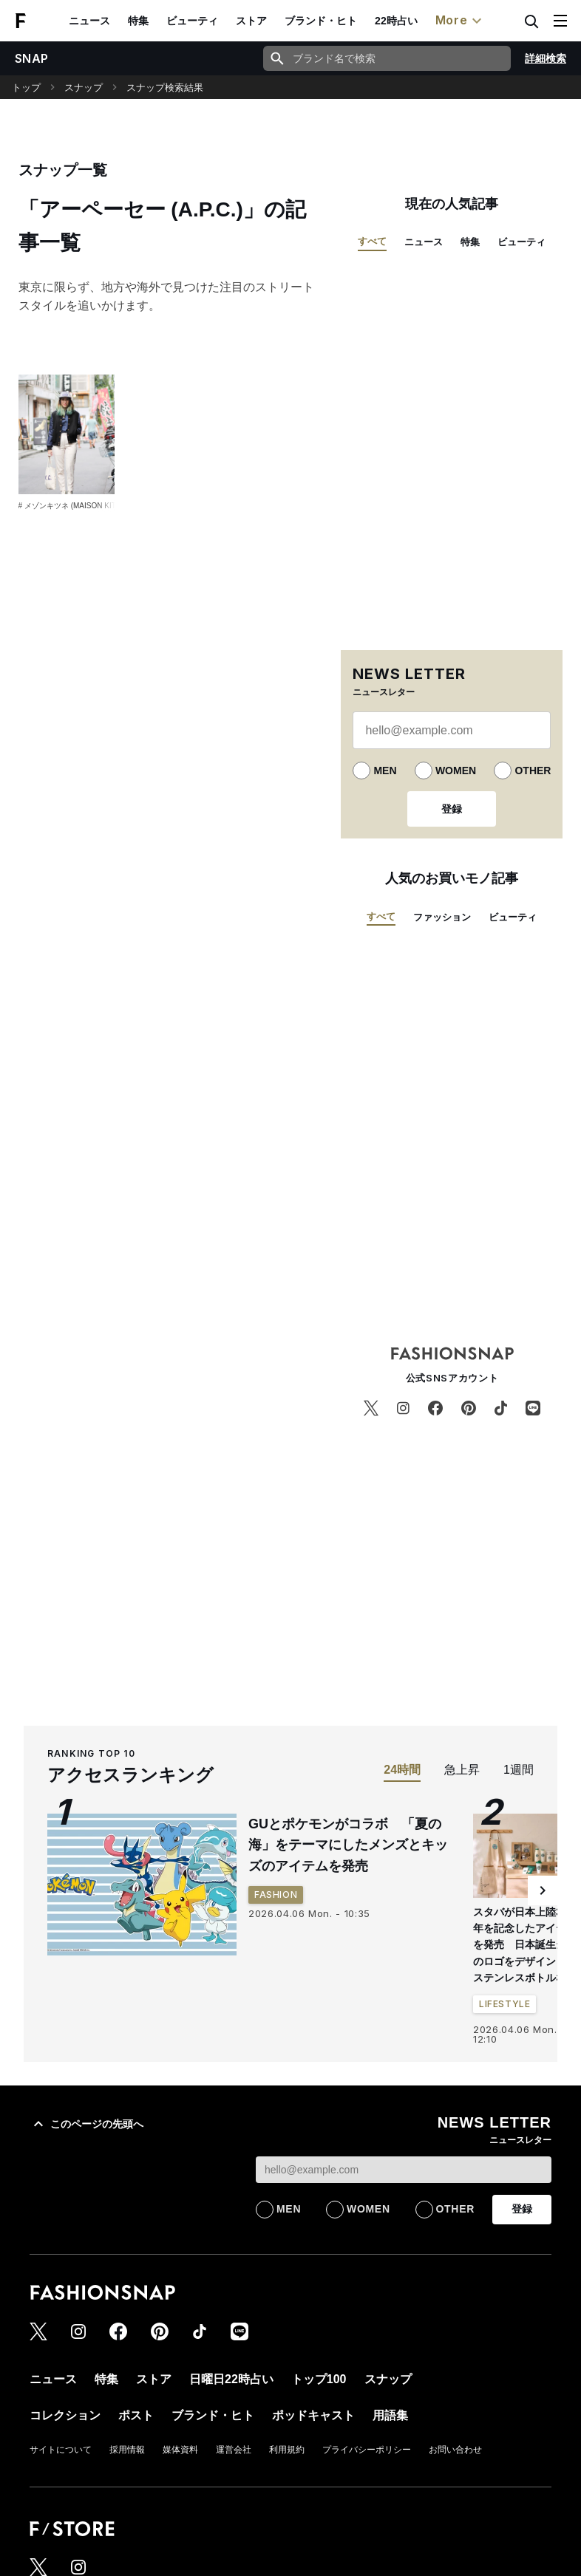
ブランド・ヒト (321, 21)
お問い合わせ (455, 2450)
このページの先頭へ (86, 2124)
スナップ (83, 87)
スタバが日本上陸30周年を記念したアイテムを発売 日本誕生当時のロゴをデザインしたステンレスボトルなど (525, 1945)
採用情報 (127, 2450)
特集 (138, 21)
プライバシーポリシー (366, 2450)
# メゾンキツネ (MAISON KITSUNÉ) (78, 506)
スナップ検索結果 (164, 87)
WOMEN (455, 770)
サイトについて (61, 2450)
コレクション (65, 2415)
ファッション (442, 917)
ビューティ (192, 21)
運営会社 (233, 2450)
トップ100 (319, 2379)
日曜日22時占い (231, 2379)
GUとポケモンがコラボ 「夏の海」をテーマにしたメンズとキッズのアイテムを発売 (348, 1845)
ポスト (136, 2415)
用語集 (390, 2415)
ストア (251, 21)
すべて (372, 241)
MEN (384, 770)
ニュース (89, 21)
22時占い (396, 21)
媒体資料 (180, 2450)
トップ (26, 87)
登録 (451, 809)
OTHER (532, 770)
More (460, 21)
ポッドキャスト (313, 2415)
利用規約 (287, 2450)
